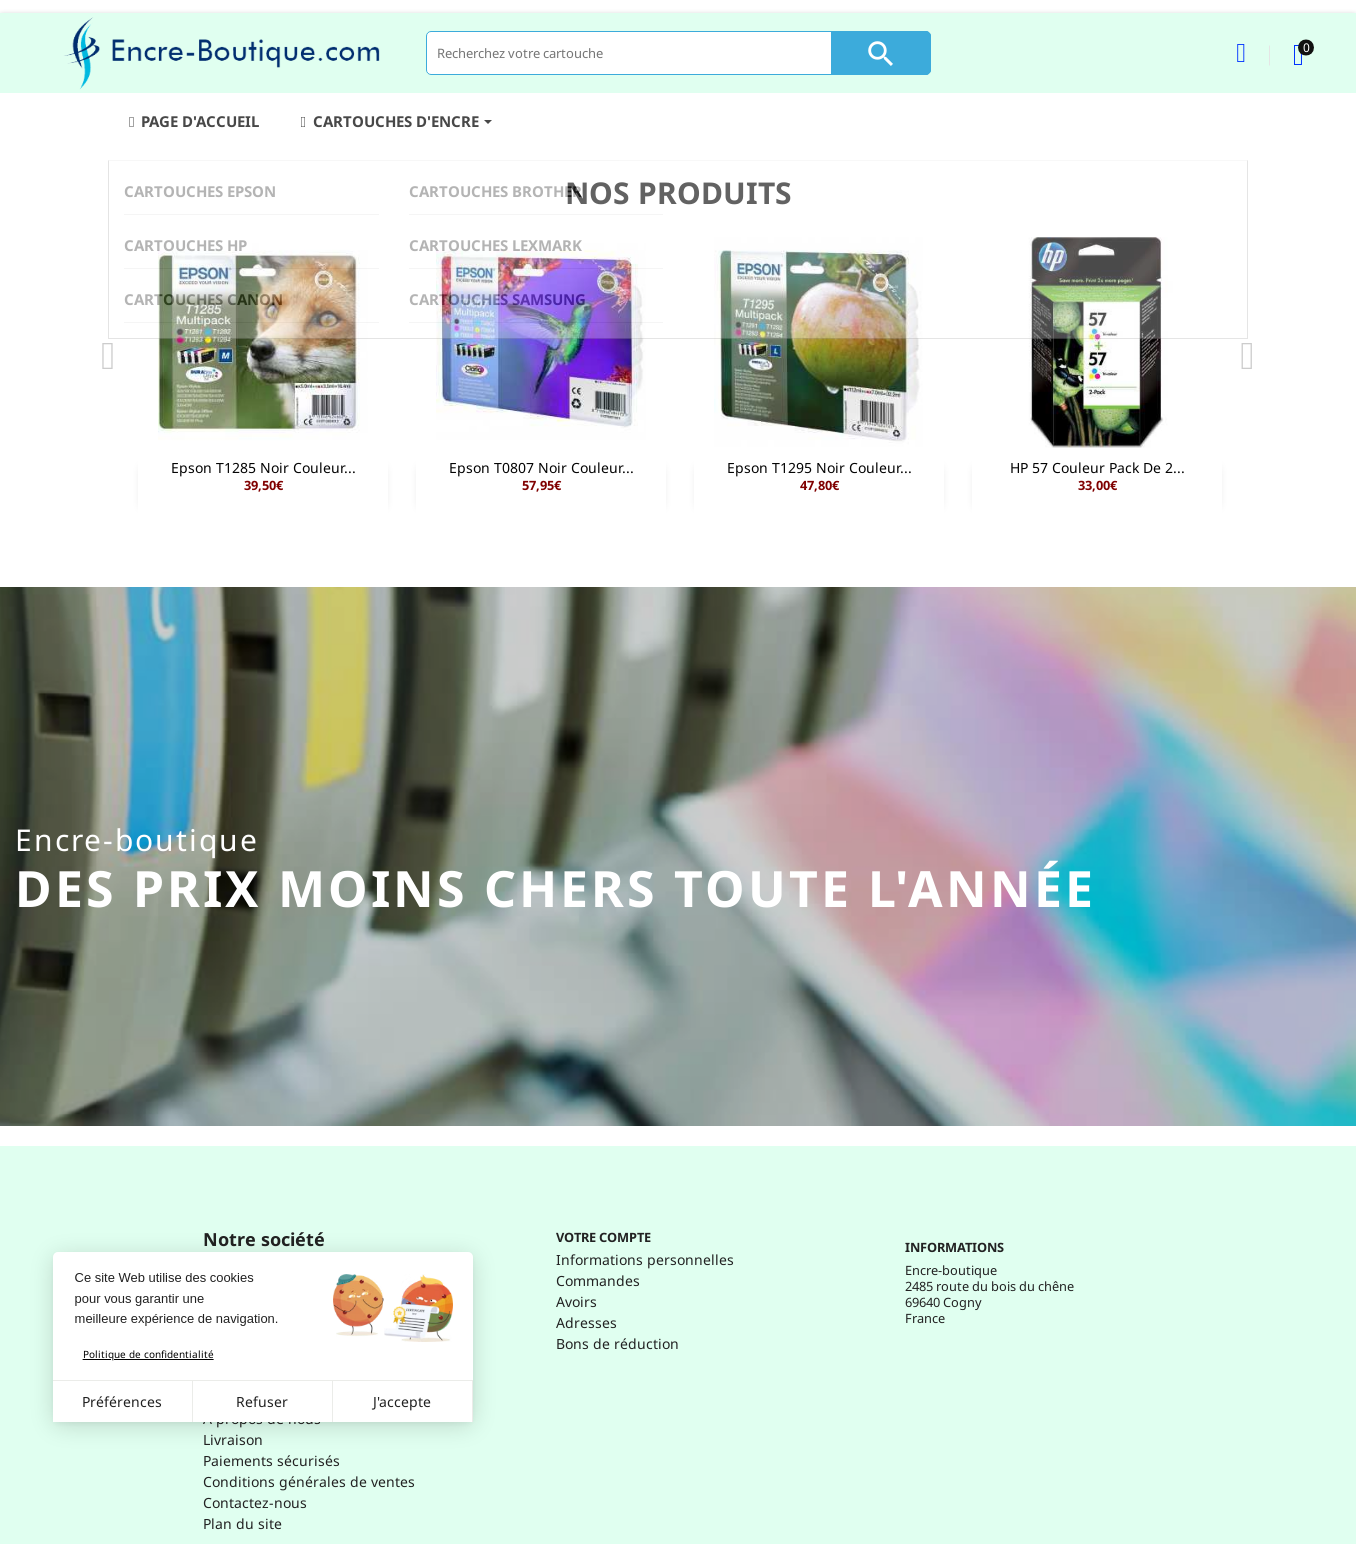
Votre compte (603, 1237)
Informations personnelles (645, 1259)
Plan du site (242, 1523)
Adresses (586, 1322)
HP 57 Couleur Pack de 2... (1097, 467)
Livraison (233, 1439)
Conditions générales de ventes (309, 1481)
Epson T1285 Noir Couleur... (263, 467)
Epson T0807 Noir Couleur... (541, 467)
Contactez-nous (255, 1502)
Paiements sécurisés (271, 1460)
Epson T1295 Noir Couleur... (819, 467)
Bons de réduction (617, 1343)
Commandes (598, 1280)
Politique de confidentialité (148, 1354)
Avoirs (576, 1301)
